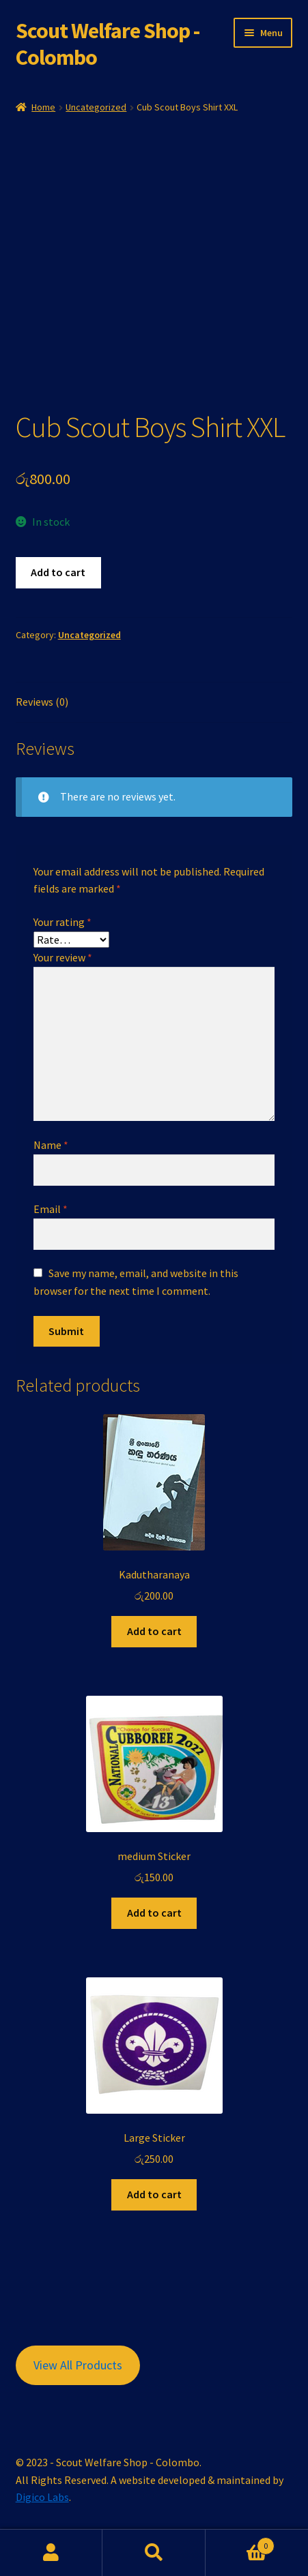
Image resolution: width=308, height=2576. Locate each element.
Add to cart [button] (154, 1631)
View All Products (77, 2365)
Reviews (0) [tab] (42, 701)
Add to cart (58, 572)
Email (50, 1209)
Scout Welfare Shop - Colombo (107, 44)
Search (153, 2553)
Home (43, 107)
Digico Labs (42, 2497)
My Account (51, 2553)
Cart (240, 2543)
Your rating (62, 922)
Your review (62, 957)
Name (50, 1145)
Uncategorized (96, 107)
